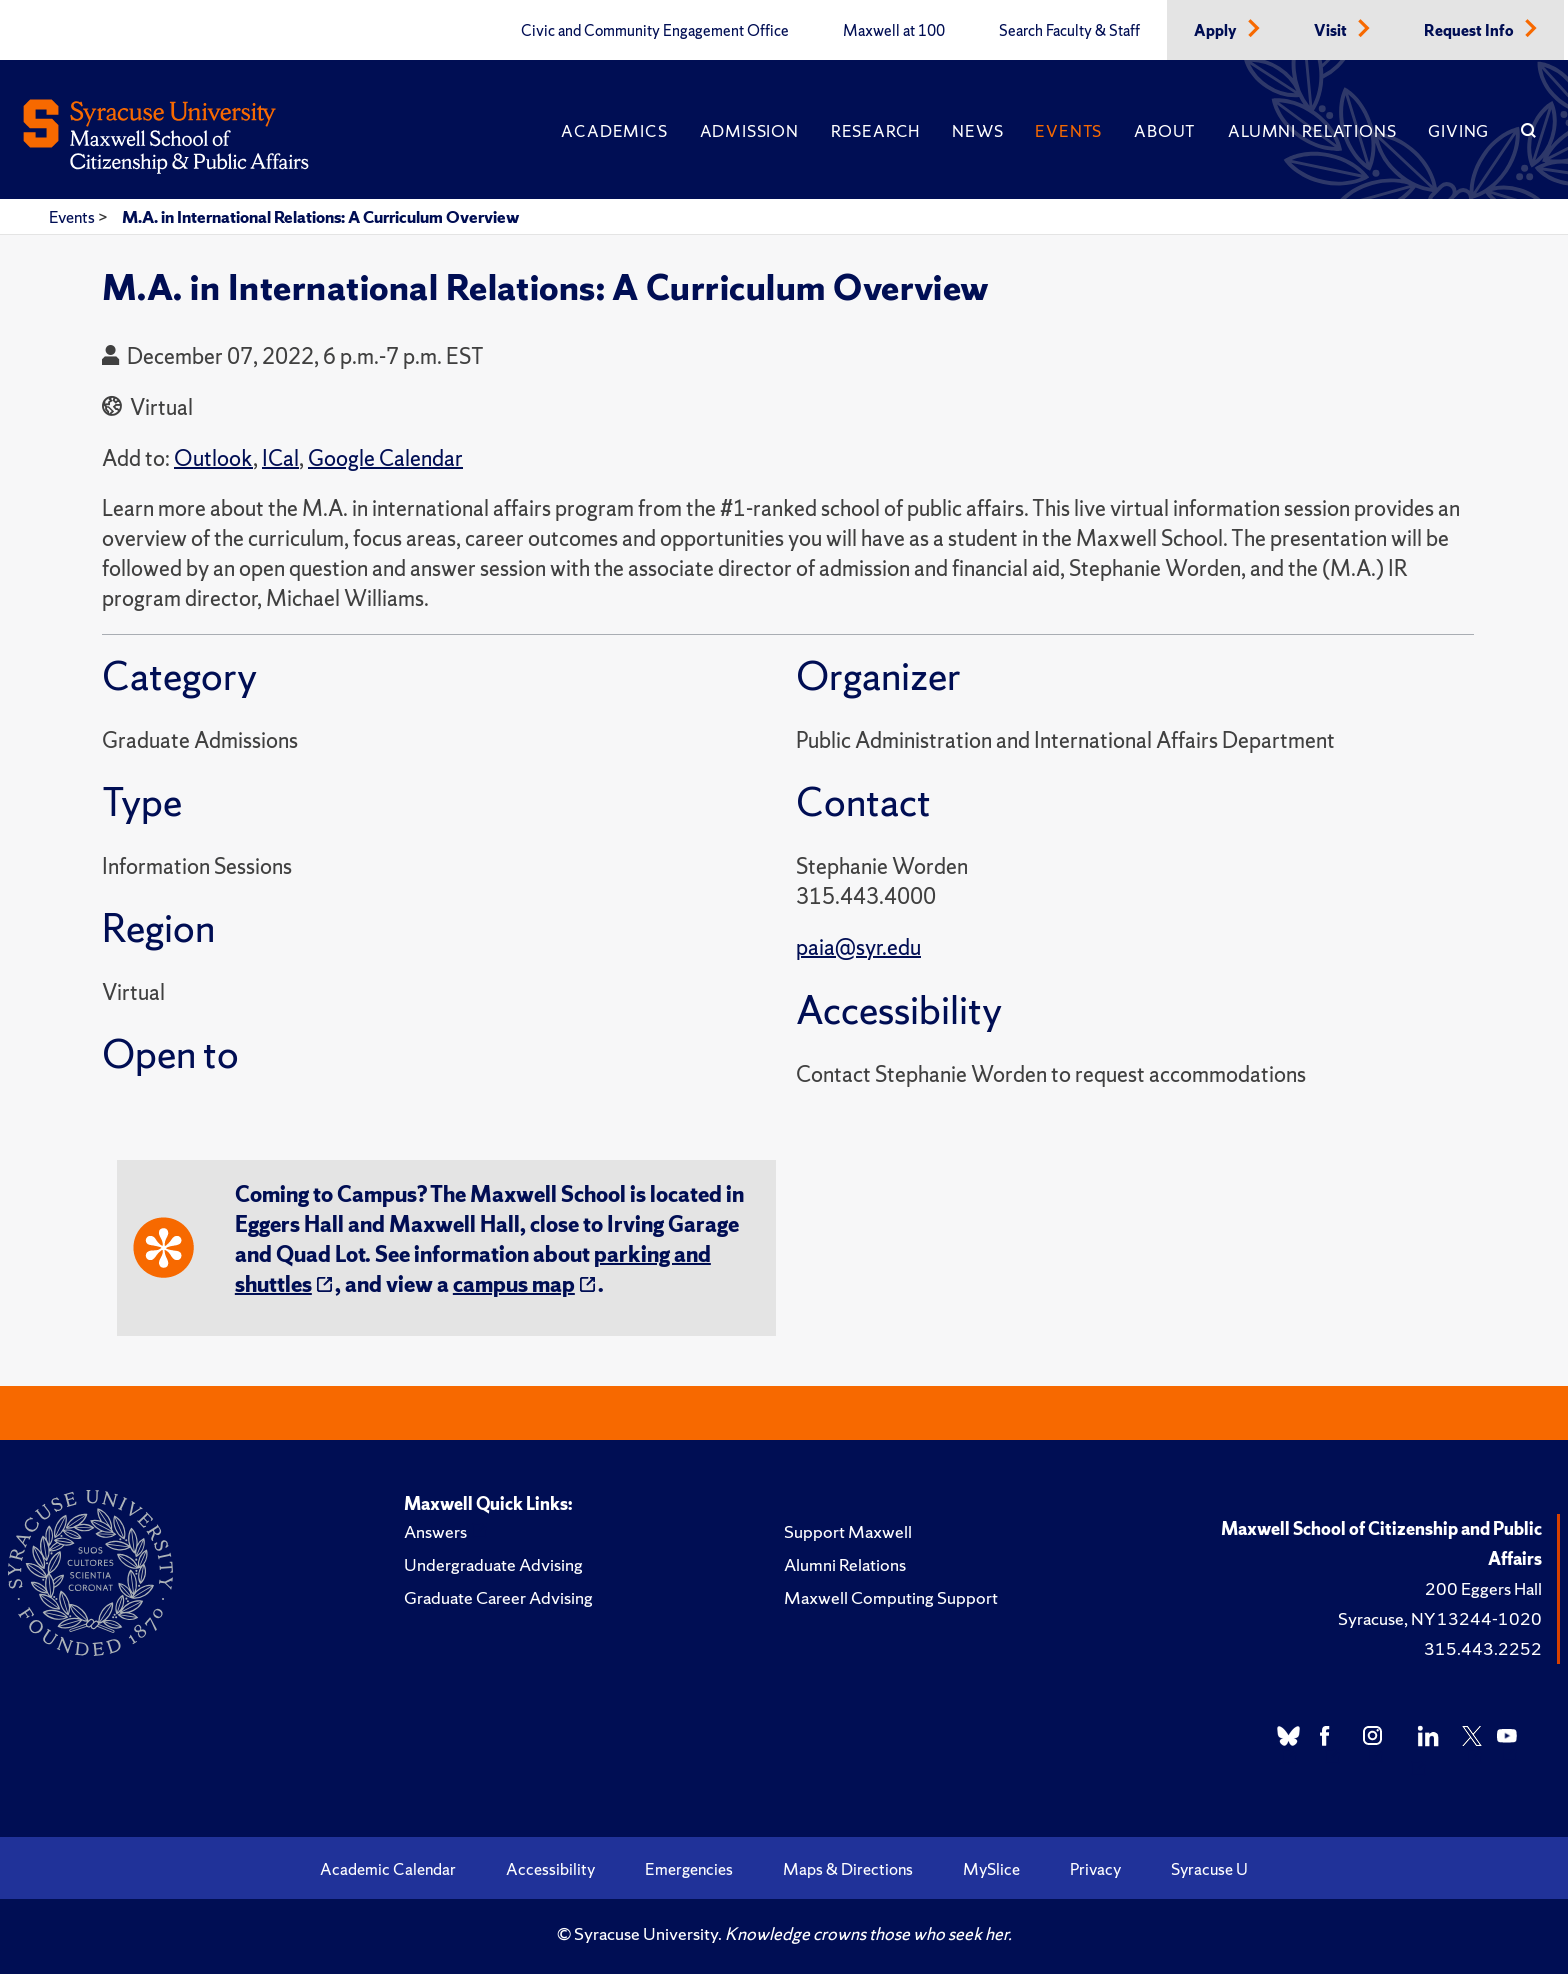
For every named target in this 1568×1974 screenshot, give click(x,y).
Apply (1217, 31)
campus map (514, 1284)
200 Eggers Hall (1483, 1588)
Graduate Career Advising (498, 1597)
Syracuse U (1209, 1869)
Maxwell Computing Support (891, 1597)
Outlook (213, 458)
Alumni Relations (1312, 131)
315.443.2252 (1483, 1648)
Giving (1458, 131)
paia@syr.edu (858, 947)
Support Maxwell (848, 1531)
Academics (614, 131)
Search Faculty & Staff (1069, 31)
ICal (280, 458)
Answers (435, 1531)
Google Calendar (385, 458)
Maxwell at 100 (894, 31)
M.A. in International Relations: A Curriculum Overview (320, 217)
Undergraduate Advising (493, 1564)
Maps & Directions (848, 1869)
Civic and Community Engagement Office (655, 31)
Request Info (1470, 31)
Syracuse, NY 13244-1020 (1440, 1618)
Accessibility (550, 1869)
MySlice (991, 1869)
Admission (749, 131)
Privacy (1095, 1869)
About (1165, 131)
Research (875, 131)
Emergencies (689, 1869)
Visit (1332, 31)
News (977, 131)
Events (1068, 131)
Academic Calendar (388, 1869)
